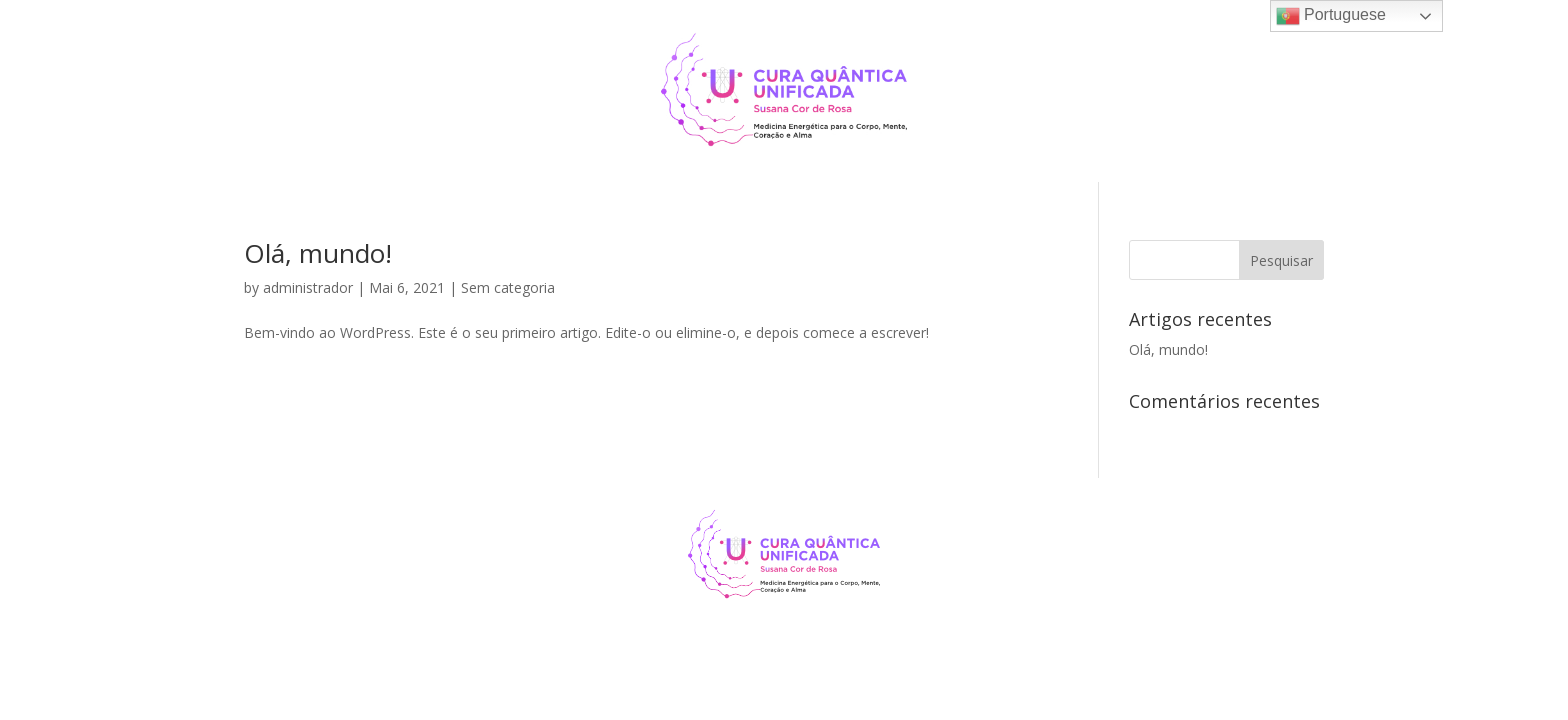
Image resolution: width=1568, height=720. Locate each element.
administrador (308, 287)
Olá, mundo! (318, 253)
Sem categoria (508, 287)
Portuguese (1331, 16)
